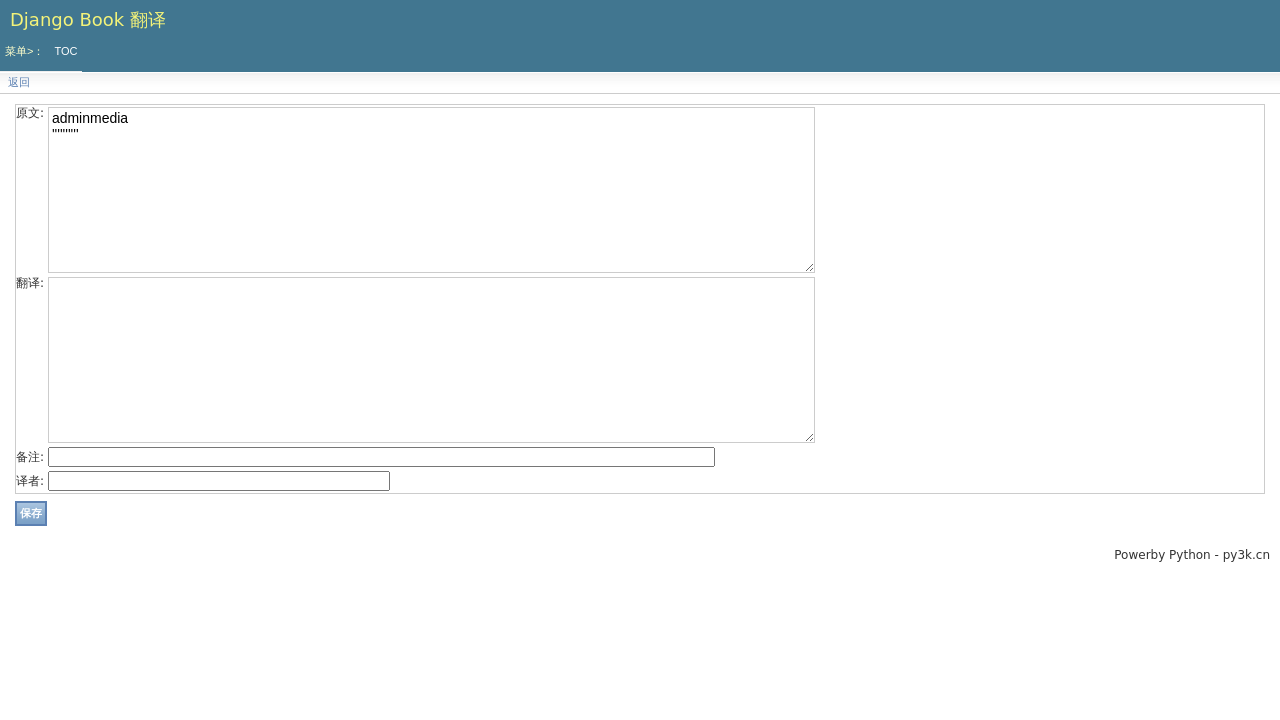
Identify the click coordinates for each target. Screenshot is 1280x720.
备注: (30, 457)
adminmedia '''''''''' (431, 190)
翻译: (30, 283)
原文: (30, 113)
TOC (65, 51)
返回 (19, 82)
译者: (30, 481)
